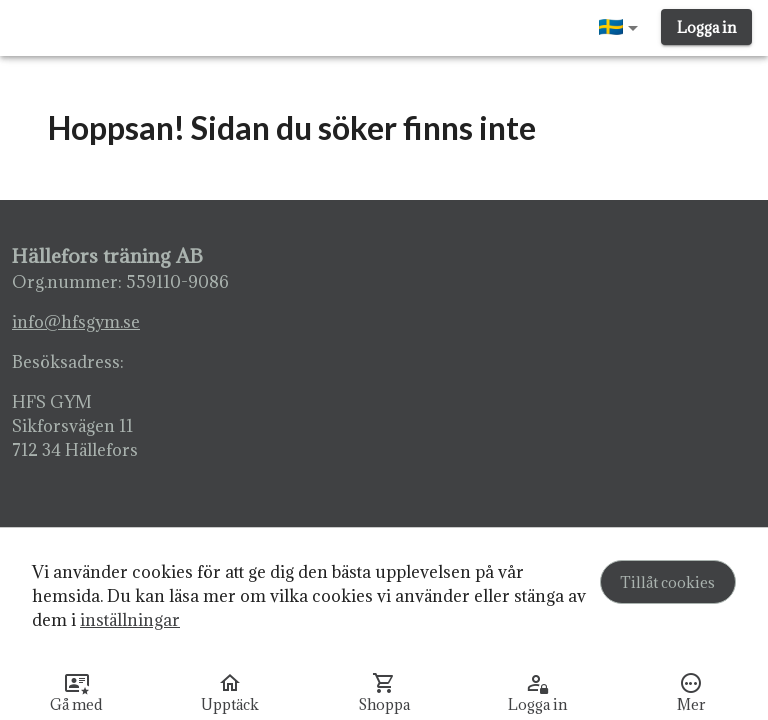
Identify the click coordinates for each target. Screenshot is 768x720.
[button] (622, 28)
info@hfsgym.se (76, 322)
